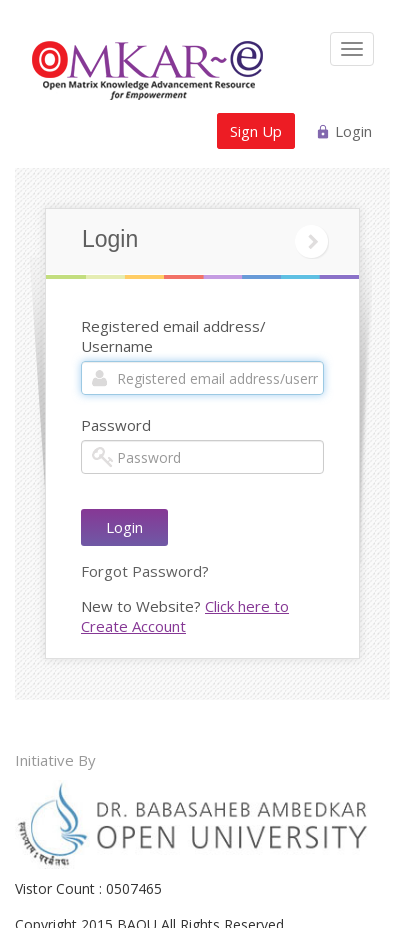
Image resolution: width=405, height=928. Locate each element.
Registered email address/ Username (173, 336)
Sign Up (256, 131)
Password (116, 425)
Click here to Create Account (185, 616)
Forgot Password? (145, 571)
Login (353, 131)
